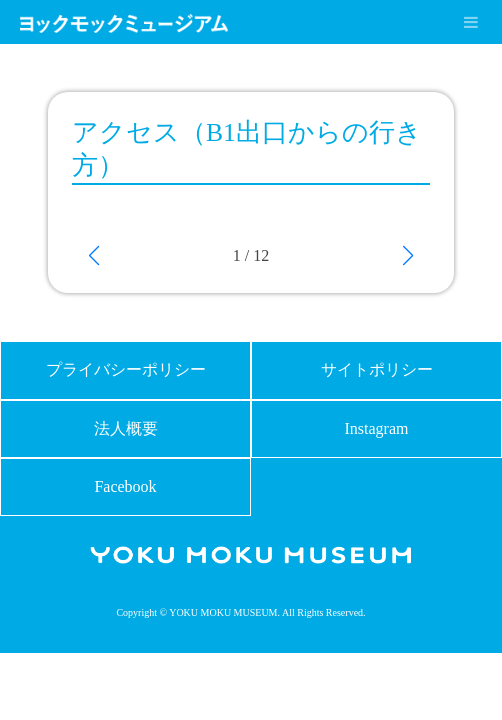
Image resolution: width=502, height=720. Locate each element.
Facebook (125, 486)
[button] (93, 256)
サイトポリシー (377, 369)
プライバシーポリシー (126, 369)
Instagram (377, 428)
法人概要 (126, 428)
